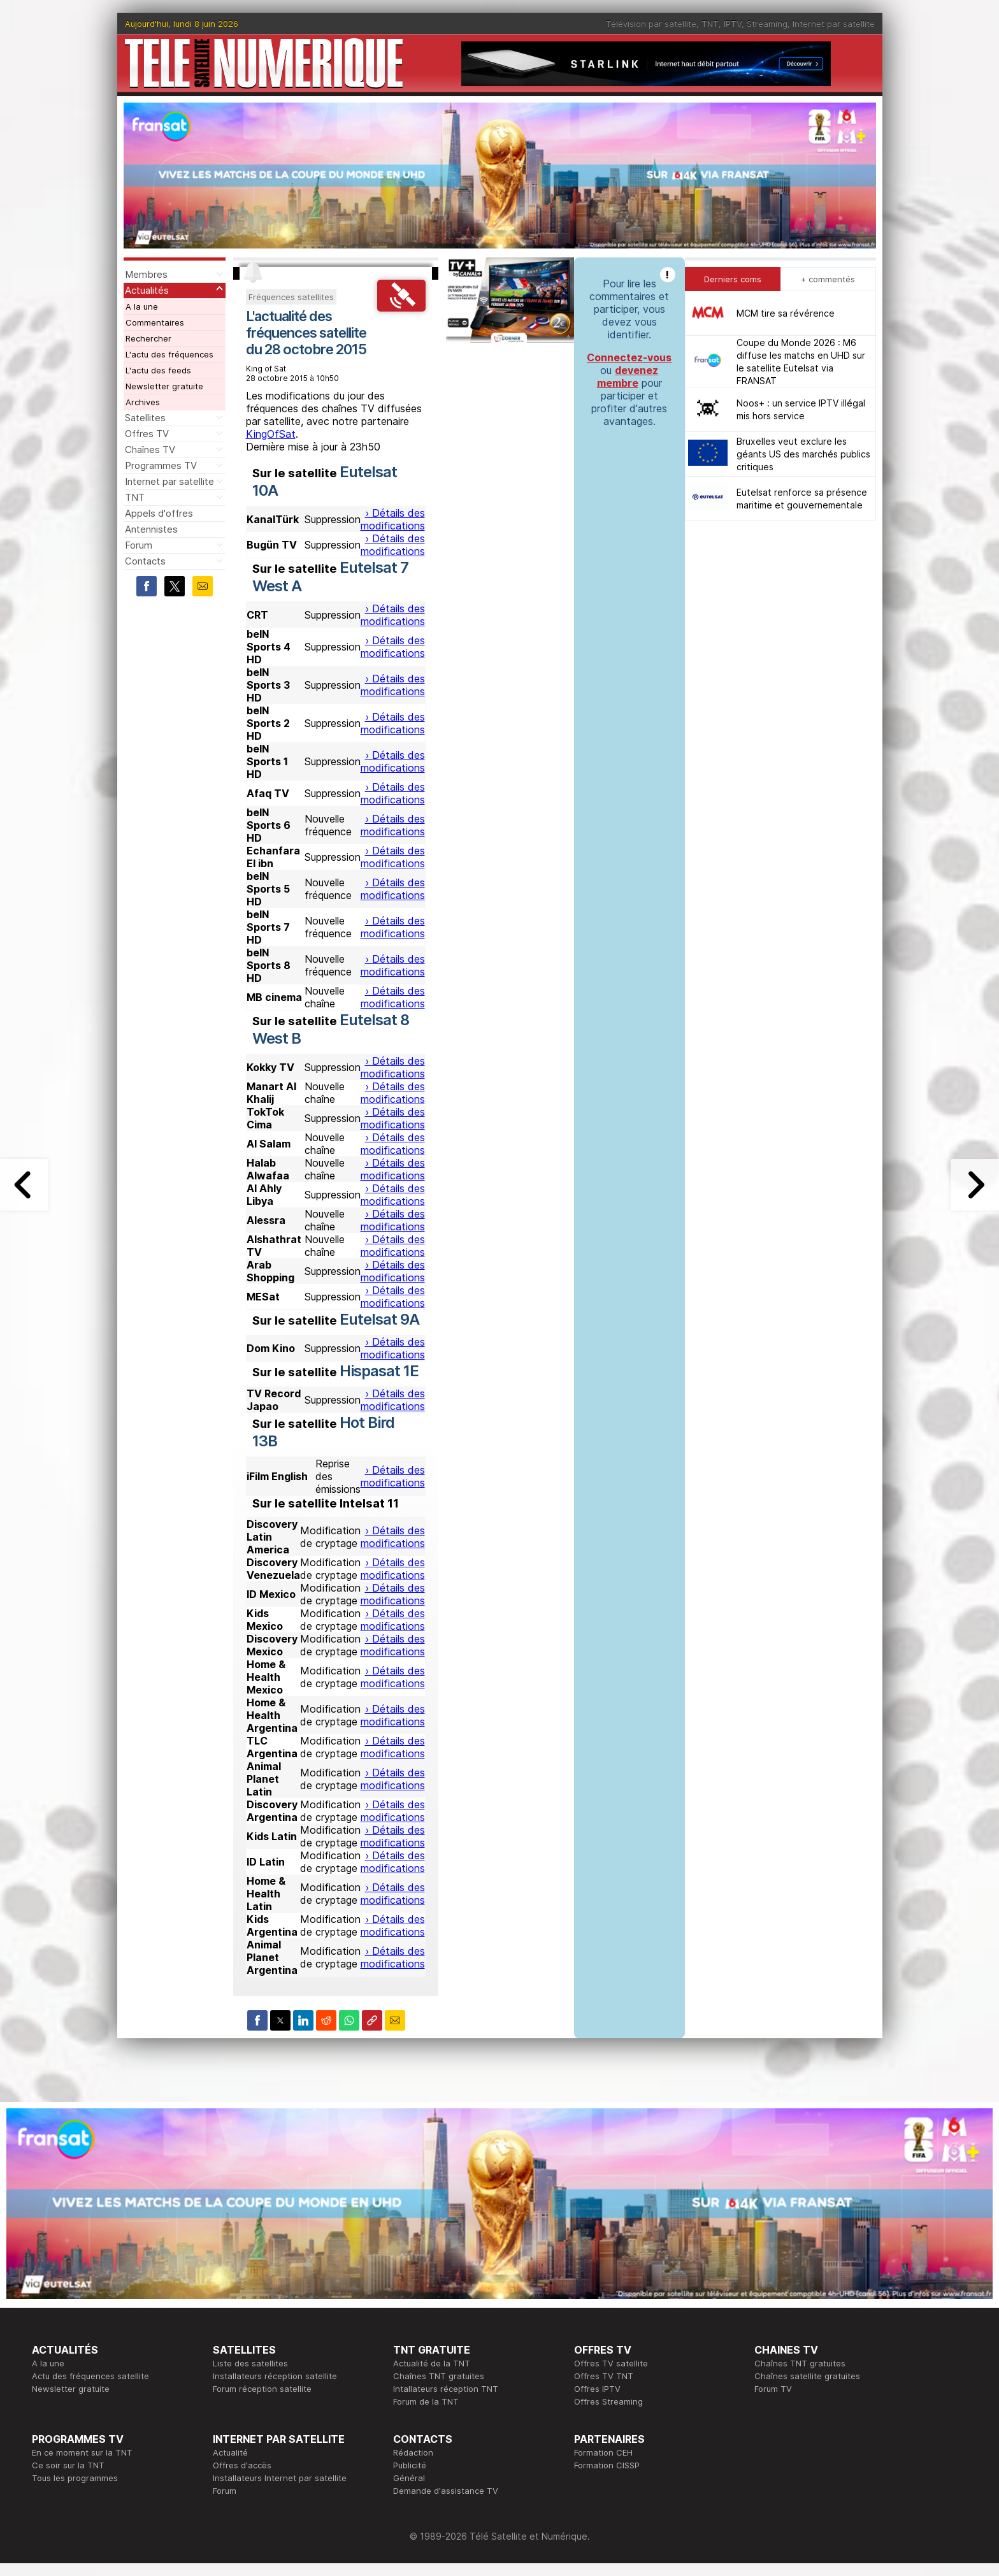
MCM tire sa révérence (786, 313)
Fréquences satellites (291, 297)
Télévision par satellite (651, 23)
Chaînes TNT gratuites (438, 2376)
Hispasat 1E (379, 1371)
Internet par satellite (834, 23)
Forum (138, 545)
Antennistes (151, 529)
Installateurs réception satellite (275, 2376)
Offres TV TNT (603, 2376)
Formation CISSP (607, 2465)
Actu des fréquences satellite (90, 2376)
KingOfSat (271, 434)
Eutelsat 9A (379, 1319)
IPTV (733, 23)
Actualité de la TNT (431, 2363)
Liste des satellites (250, 2363)
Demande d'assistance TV (445, 2491)
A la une (142, 306)
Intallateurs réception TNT (445, 2389)
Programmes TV (161, 465)
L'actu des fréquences (169, 354)
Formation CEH (603, 2452)
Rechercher (148, 338)
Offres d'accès (242, 2465)
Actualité (230, 2452)
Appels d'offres (159, 513)
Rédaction (413, 2452)
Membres (146, 274)
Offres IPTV (597, 2389)
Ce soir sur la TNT (68, 2465)
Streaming (767, 23)
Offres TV (147, 434)
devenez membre (628, 376)
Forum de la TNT (426, 2401)
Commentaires (155, 322)
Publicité (409, 2465)
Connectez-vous (629, 357)
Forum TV (773, 2389)
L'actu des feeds (158, 370)
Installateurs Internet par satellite (280, 2478)
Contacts (145, 561)
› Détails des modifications (393, 519)
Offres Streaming (608, 2401)
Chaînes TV (150, 449)
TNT (710, 23)
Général (409, 2478)
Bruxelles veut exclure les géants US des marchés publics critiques (803, 454)
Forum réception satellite (262, 2389)
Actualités (147, 290)
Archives (143, 402)
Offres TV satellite (611, 2363)
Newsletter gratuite (164, 386)
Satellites (145, 418)
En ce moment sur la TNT (82, 2452)
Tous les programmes (75, 2478)
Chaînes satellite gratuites (807, 2376)
